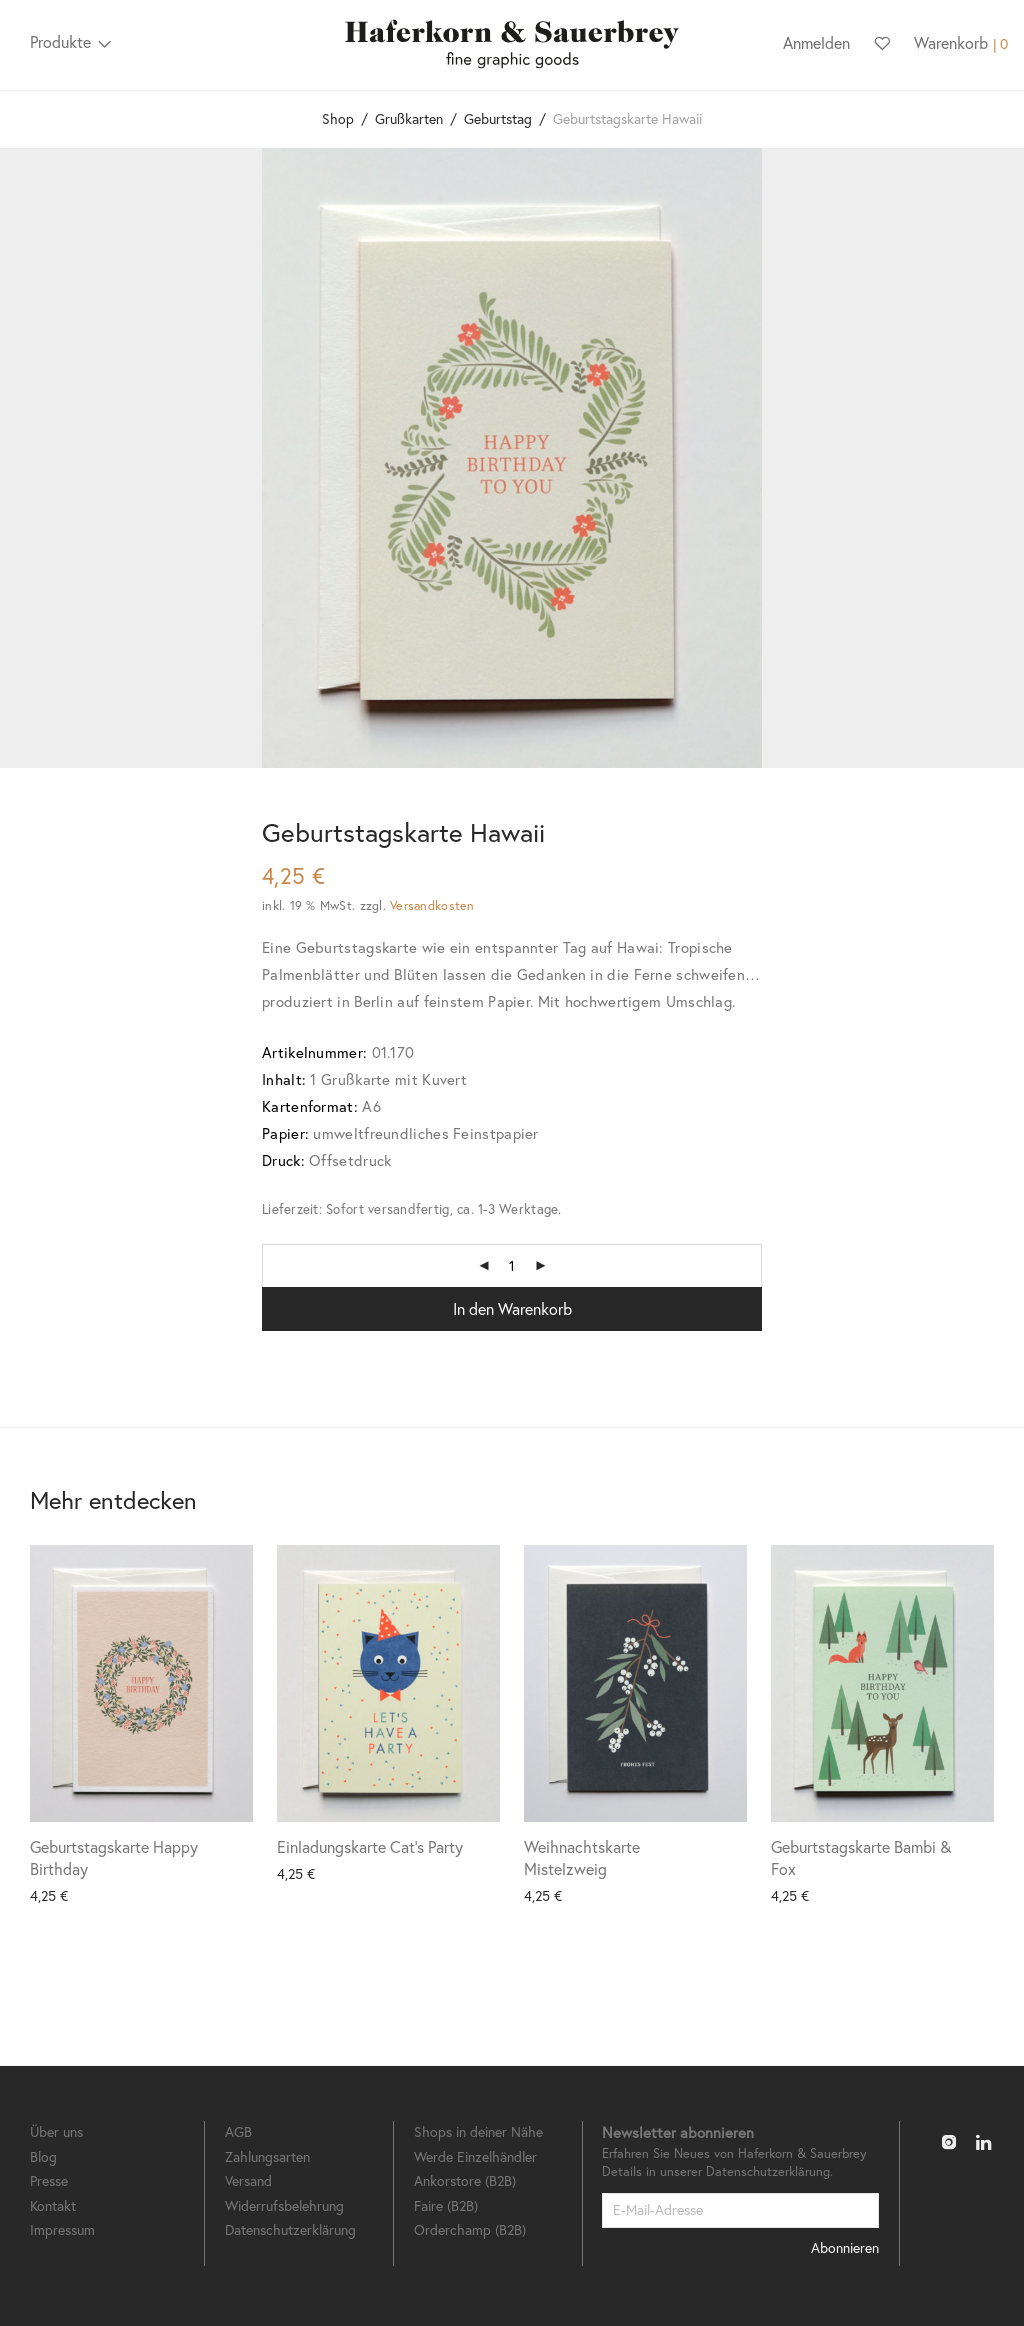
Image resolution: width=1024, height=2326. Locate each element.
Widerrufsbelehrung (284, 2205)
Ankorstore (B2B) (465, 2180)
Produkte (60, 41)
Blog (43, 2156)
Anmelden (816, 42)
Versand (248, 2180)
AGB (238, 2131)
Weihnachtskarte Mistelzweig (582, 1857)
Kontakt (53, 2205)
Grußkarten (409, 118)
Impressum (62, 2229)
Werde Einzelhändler (475, 2156)
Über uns (56, 2131)
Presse (49, 2180)
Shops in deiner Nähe (478, 2131)
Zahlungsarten (267, 2156)
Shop (338, 118)
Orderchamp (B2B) (470, 2229)
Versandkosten (432, 905)
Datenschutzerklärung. (769, 2171)
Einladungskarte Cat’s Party (370, 1846)
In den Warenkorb (512, 1308)
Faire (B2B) (446, 2205)
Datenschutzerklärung (290, 2229)
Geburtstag (498, 118)
